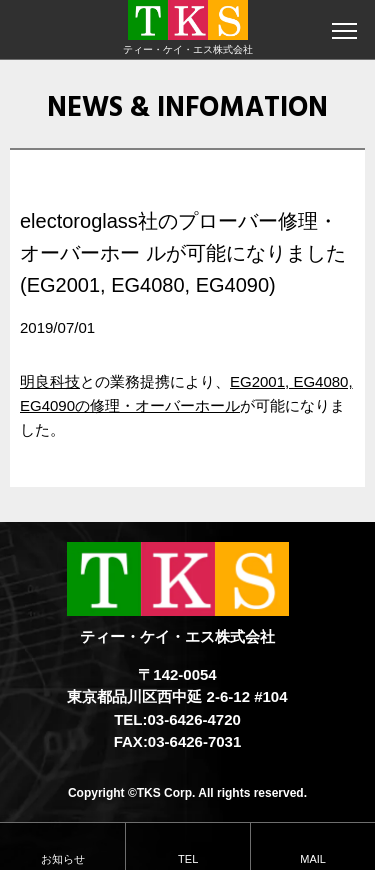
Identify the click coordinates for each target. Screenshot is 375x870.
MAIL (313, 859)
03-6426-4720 (193, 719)
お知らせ (63, 859)
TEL (188, 859)
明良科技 (50, 381)
